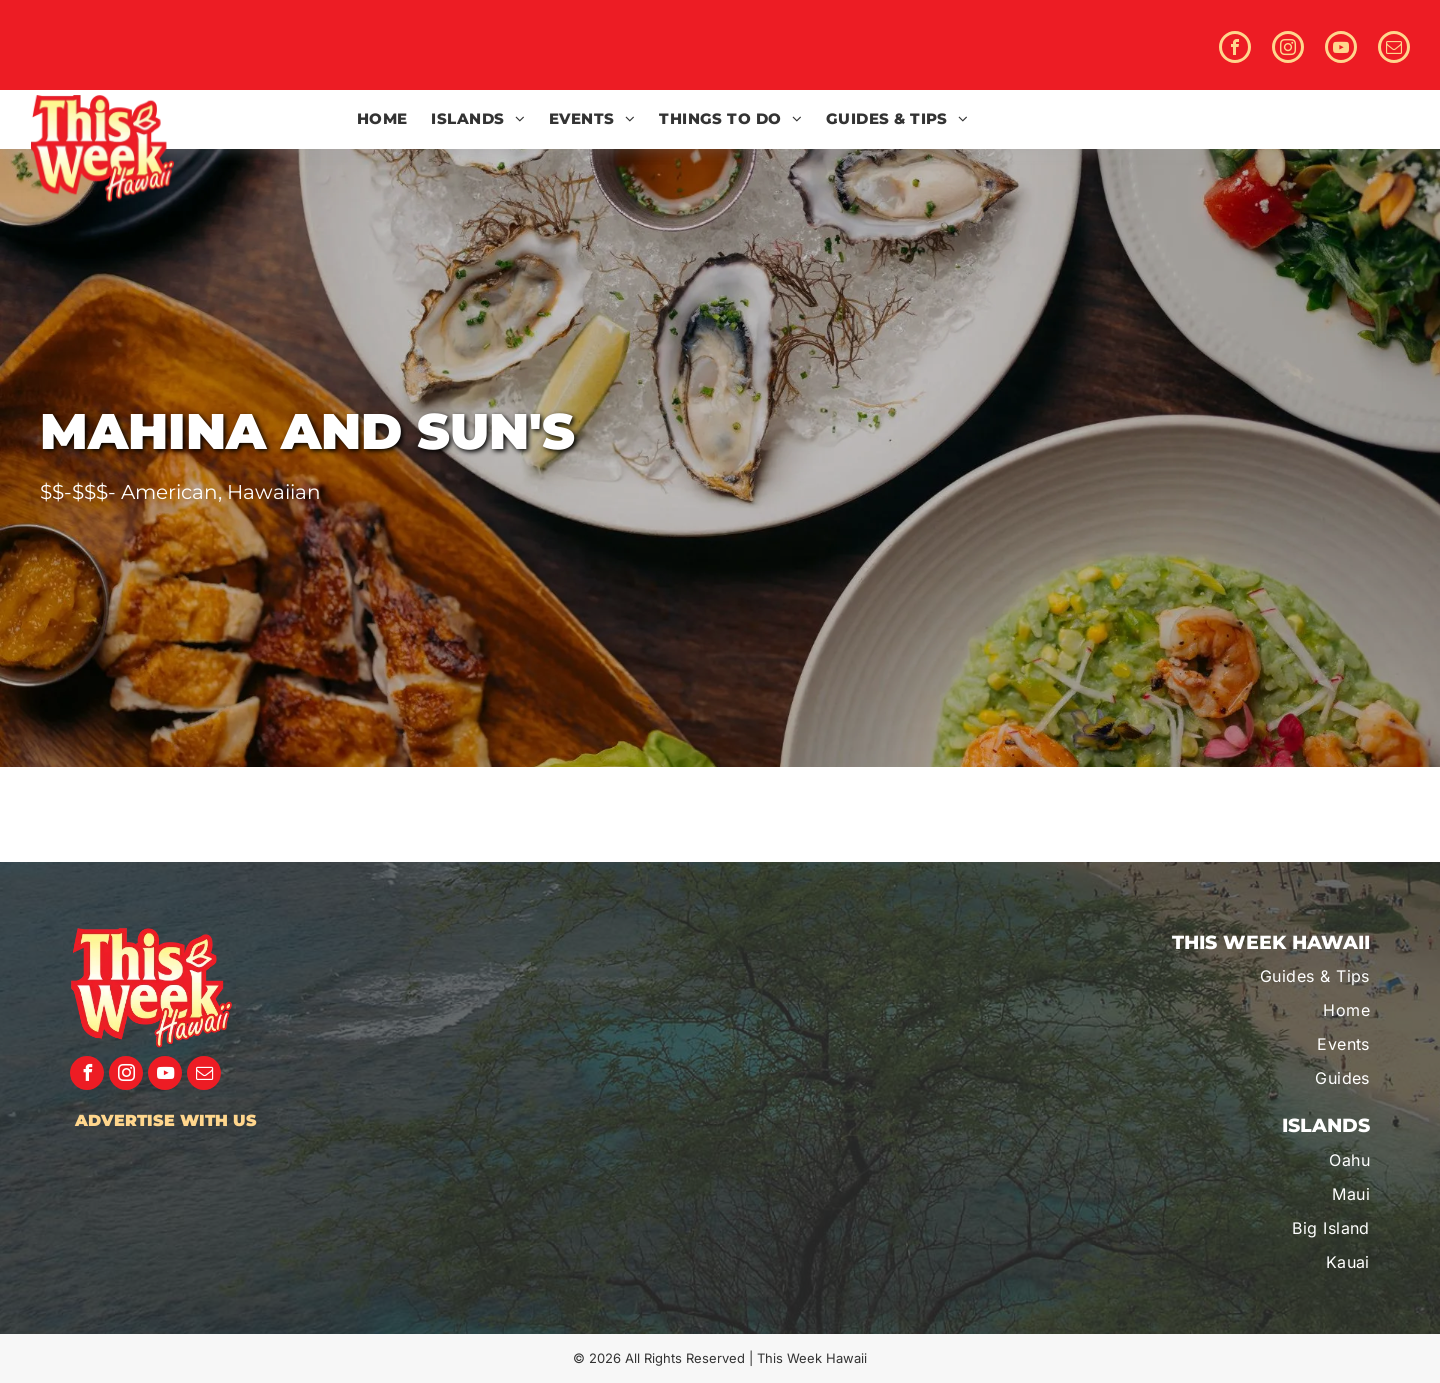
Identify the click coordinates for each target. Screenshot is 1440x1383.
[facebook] (1235, 49)
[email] (1394, 49)
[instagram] (1288, 49)
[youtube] (1341, 49)
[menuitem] (382, 119)
